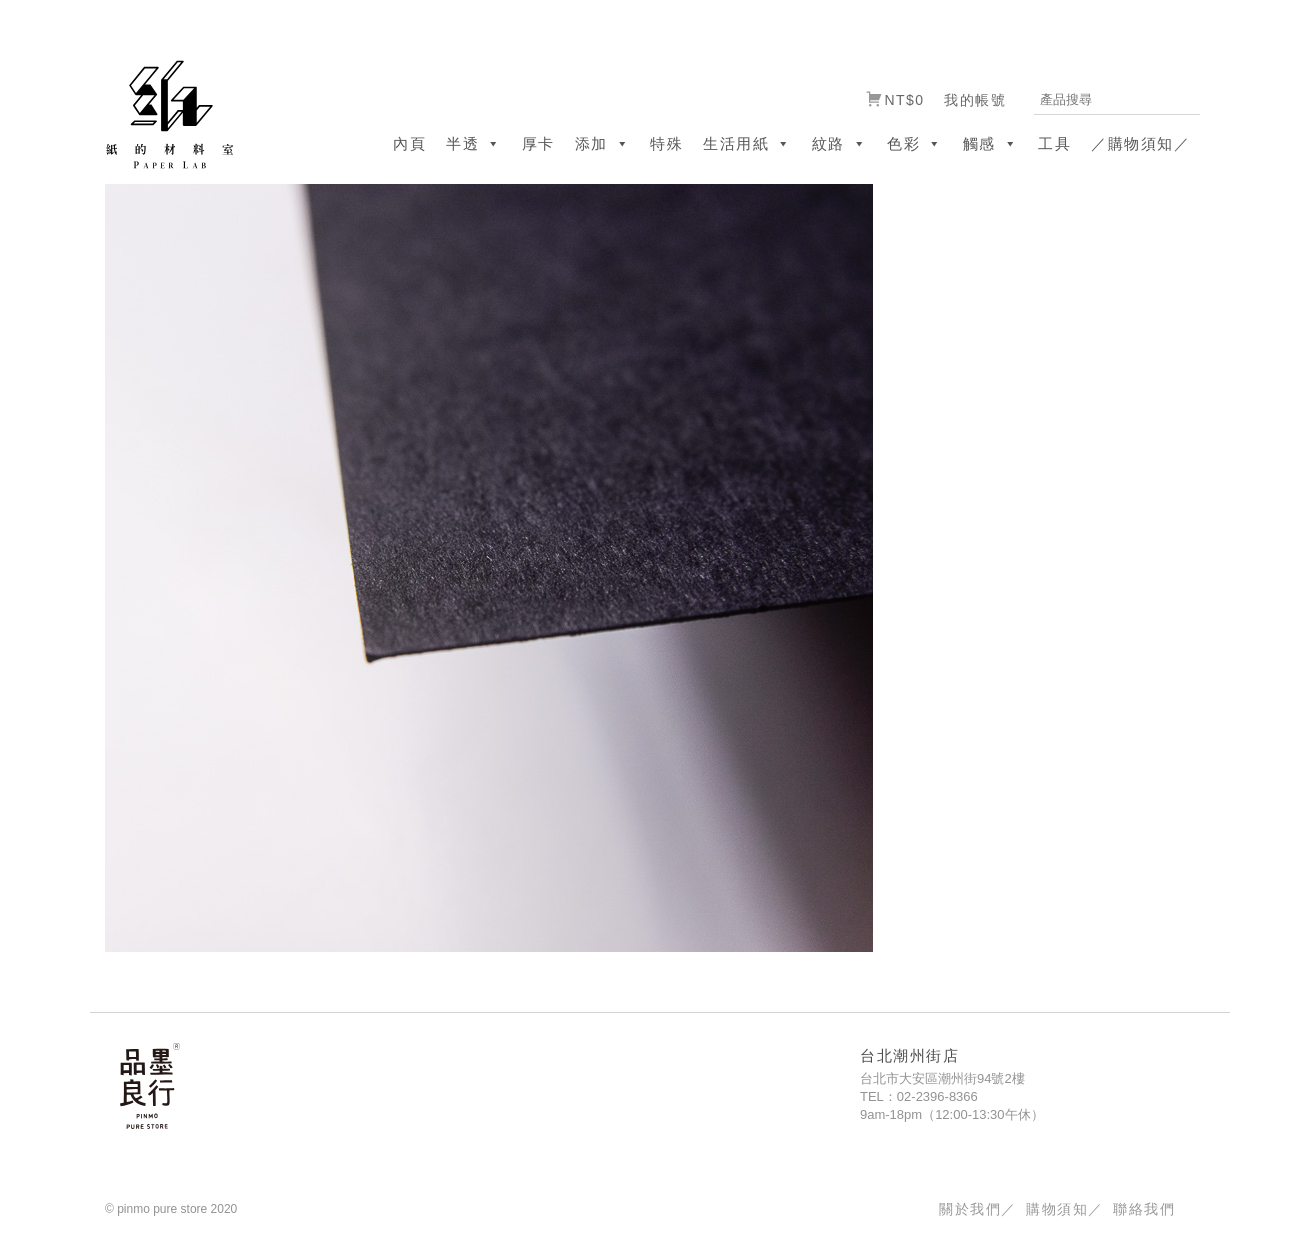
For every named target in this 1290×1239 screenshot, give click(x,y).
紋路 (840, 143)
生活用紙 (747, 143)
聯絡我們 (1144, 1209)
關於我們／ (977, 1209)
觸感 (991, 143)
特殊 (666, 143)
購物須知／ (1064, 1209)
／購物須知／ (1140, 143)
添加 (603, 143)
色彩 (915, 143)
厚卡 (538, 143)
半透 (474, 143)
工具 (1054, 143)
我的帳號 (975, 100)
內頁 (409, 143)
